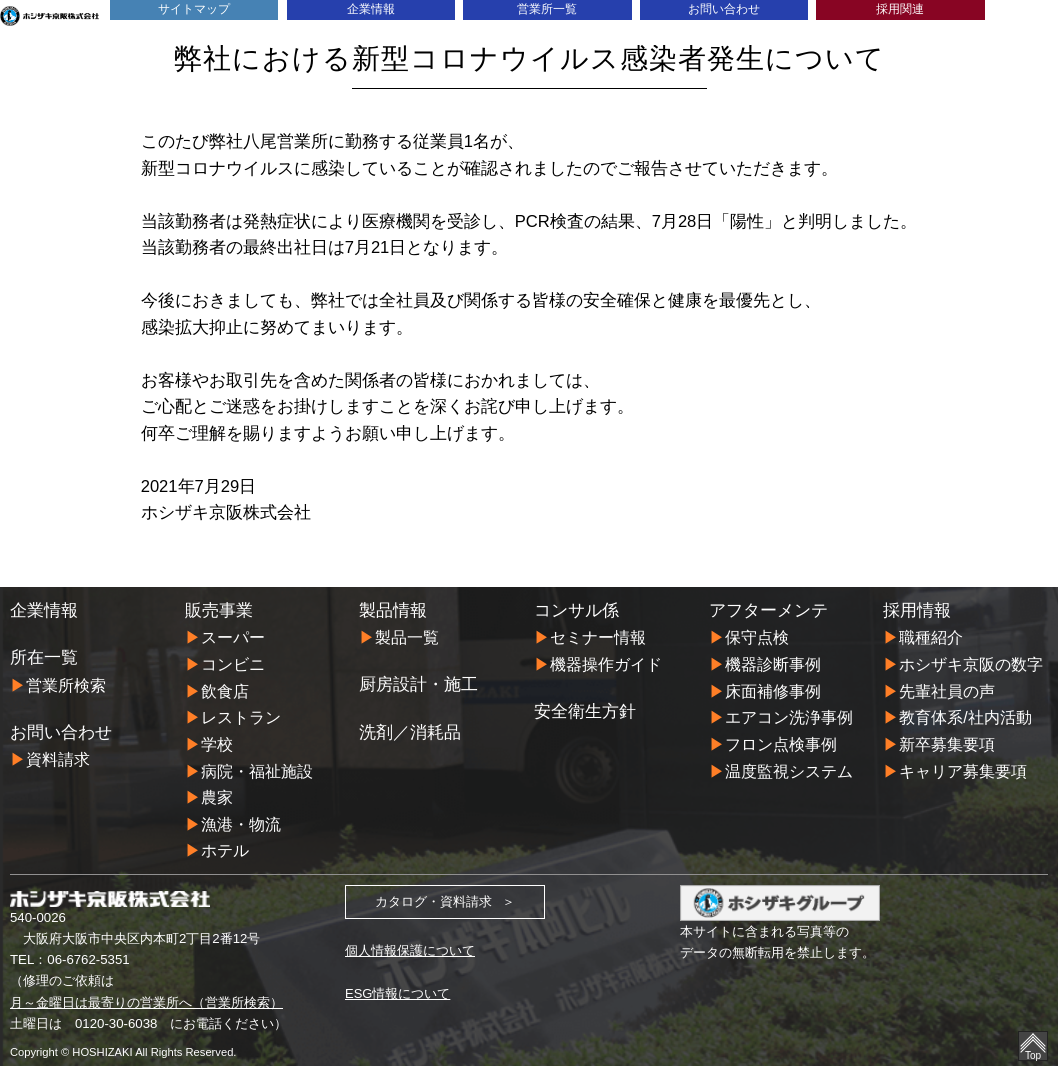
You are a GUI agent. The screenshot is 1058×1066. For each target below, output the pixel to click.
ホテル (225, 846)
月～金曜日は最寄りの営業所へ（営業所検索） (146, 996)
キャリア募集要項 (963, 768)
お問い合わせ (724, 9)
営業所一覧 (547, 9)
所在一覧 (44, 657)
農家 (217, 794)
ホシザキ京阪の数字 (971, 664)
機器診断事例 (773, 664)
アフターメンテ (768, 610)
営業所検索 (66, 685)
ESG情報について (398, 988)
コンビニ (233, 664)
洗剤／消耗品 (410, 731)
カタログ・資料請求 (433, 897)
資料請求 (58, 759)
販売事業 (219, 610)
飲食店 (225, 690)
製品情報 (393, 610)
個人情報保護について (410, 946)
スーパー (233, 637)
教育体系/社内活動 (965, 716)
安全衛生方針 (585, 710)
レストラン (241, 716)
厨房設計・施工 (418, 684)
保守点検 (757, 637)
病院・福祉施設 (257, 768)
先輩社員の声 (947, 690)
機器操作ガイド (606, 664)
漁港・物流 (241, 820)
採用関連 (900, 9)
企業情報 (371, 9)
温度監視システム (789, 768)
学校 (217, 742)
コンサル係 (576, 610)
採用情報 (917, 610)
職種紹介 (931, 637)
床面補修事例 (773, 690)
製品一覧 (407, 637)
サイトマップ (194, 9)
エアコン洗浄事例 (789, 716)
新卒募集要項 (947, 742)
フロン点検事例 (781, 742)
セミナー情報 (598, 637)
